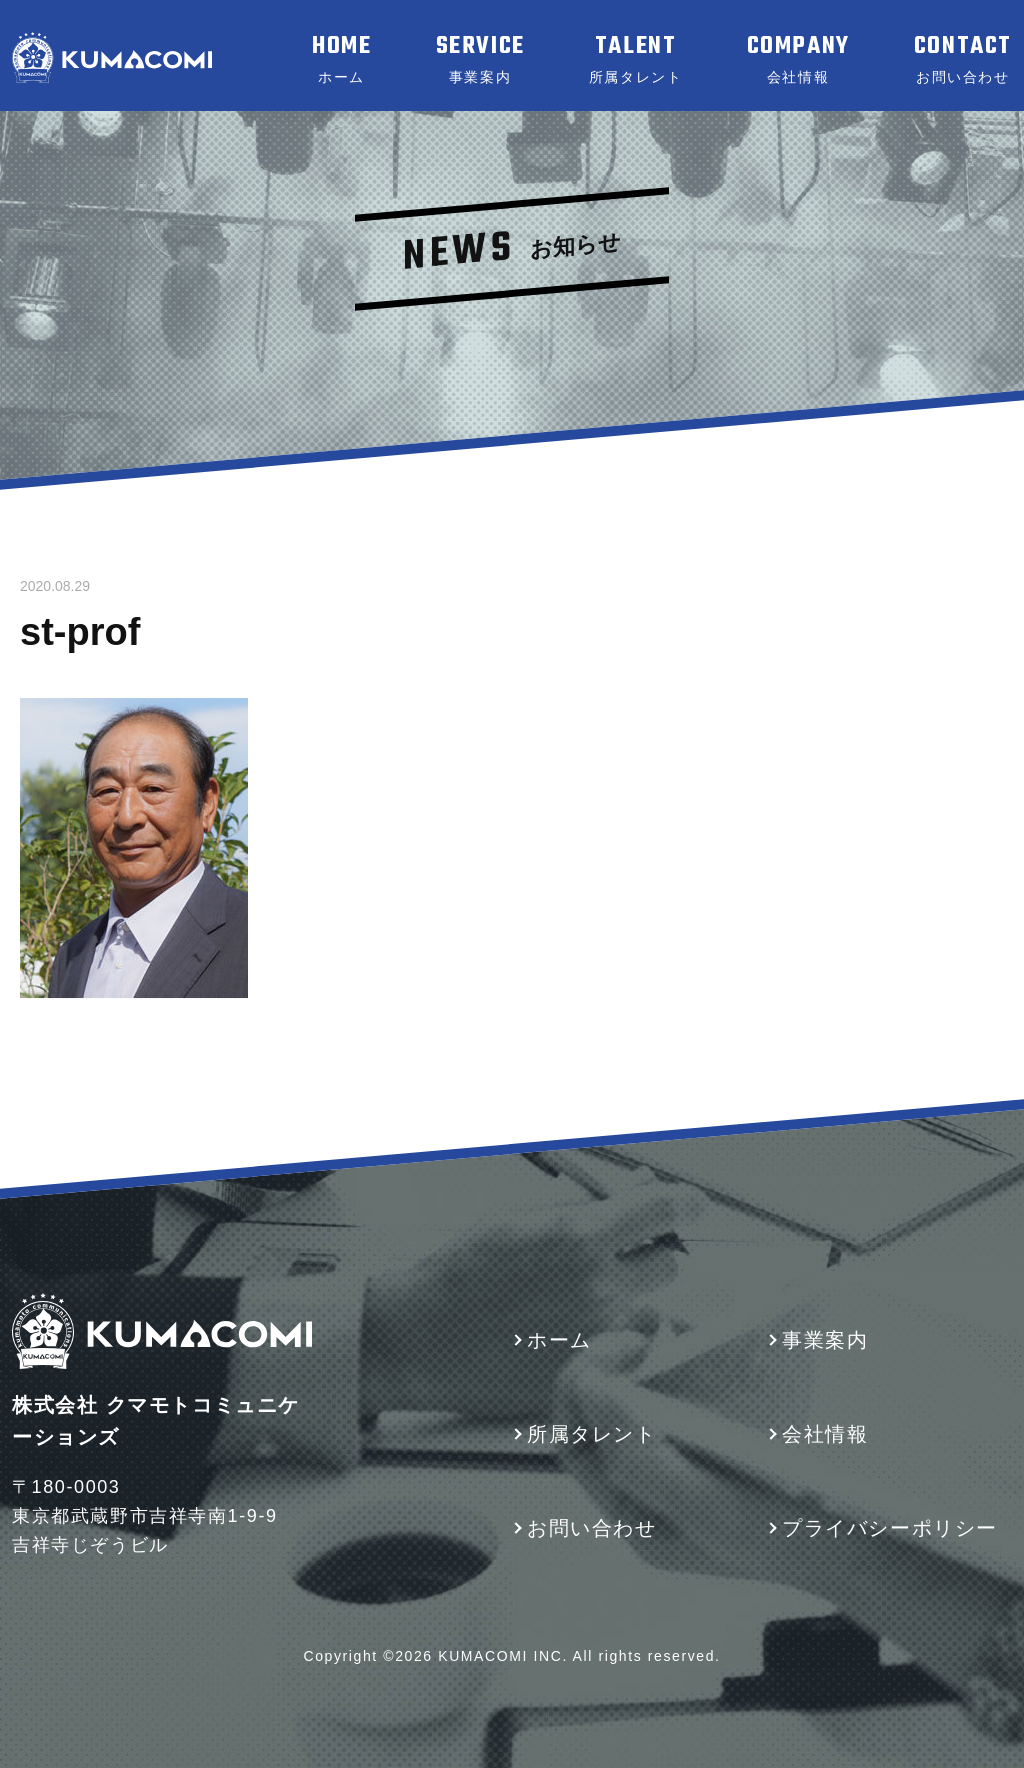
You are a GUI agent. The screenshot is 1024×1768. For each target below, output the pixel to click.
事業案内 (825, 1340)
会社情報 (825, 1434)
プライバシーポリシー (890, 1528)
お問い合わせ (592, 1528)
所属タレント (592, 1434)
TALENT (636, 59)
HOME (341, 59)
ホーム (559, 1340)
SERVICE (480, 59)
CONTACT (963, 59)
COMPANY (798, 59)
